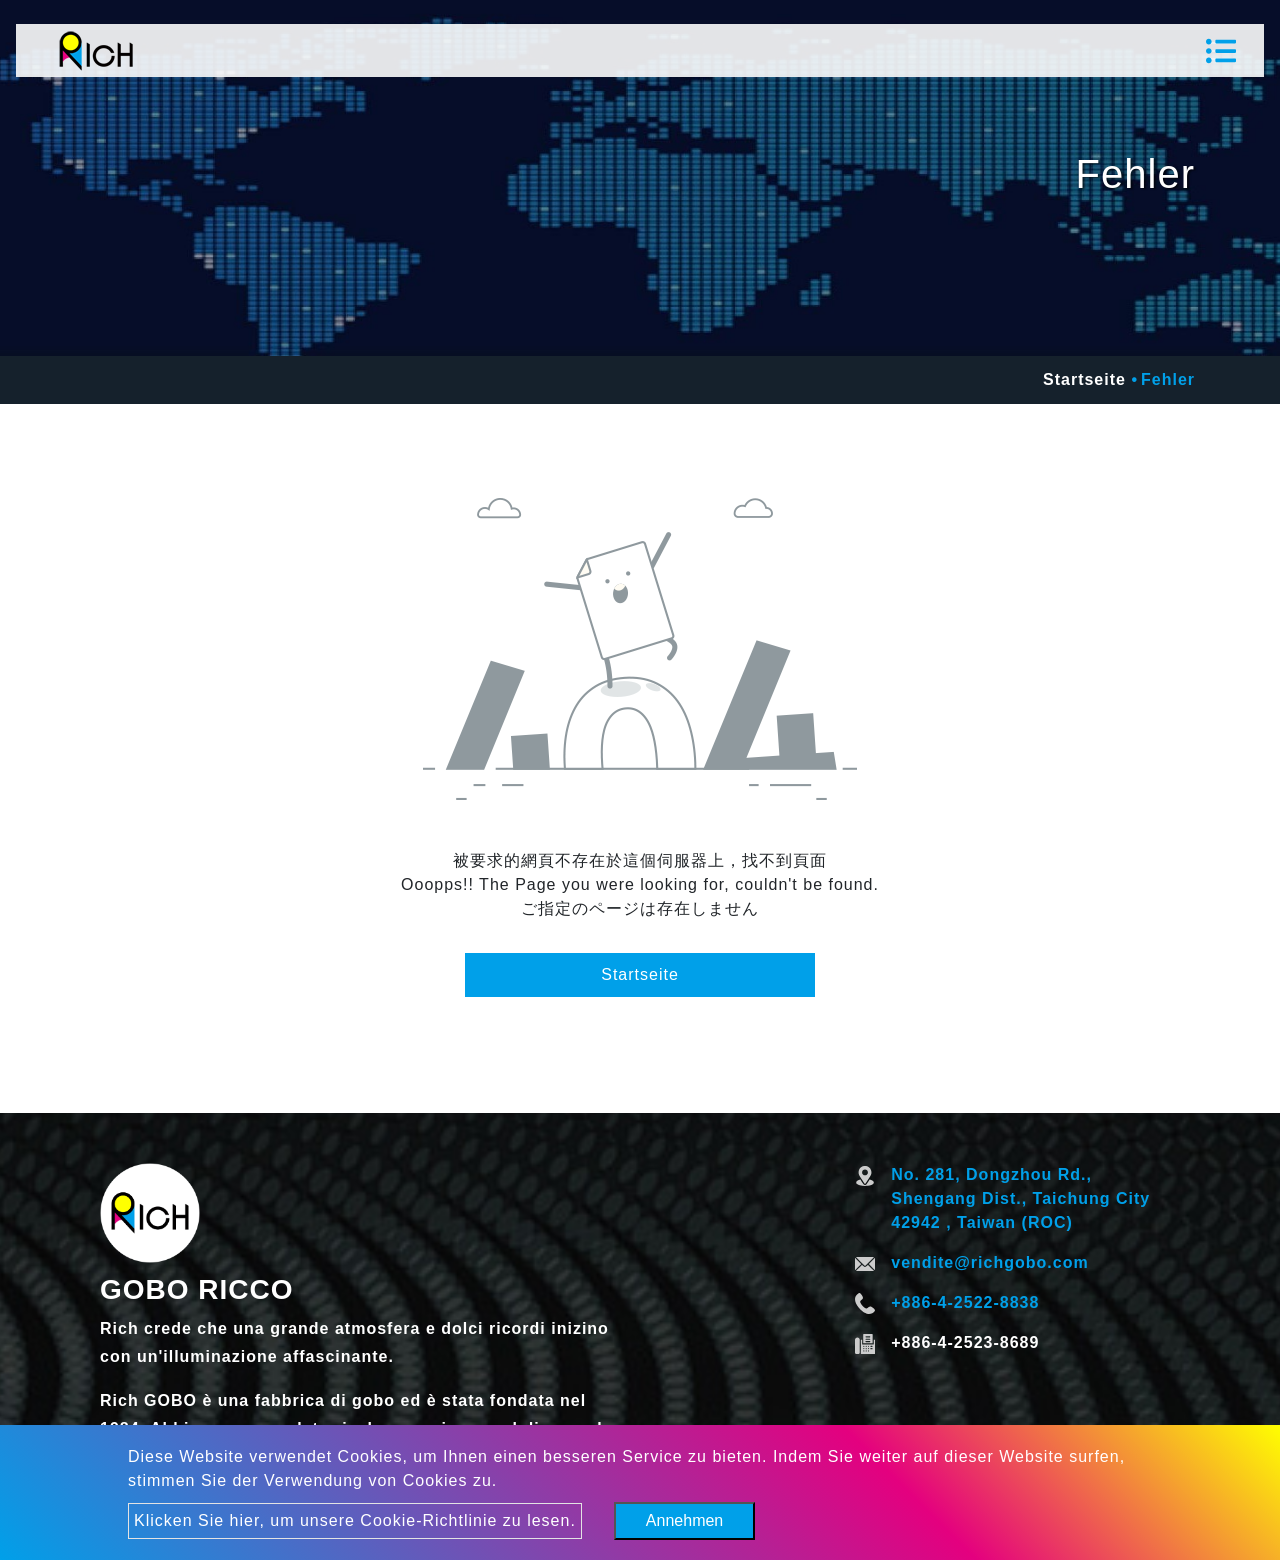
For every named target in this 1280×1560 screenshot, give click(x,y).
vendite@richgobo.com (989, 1262)
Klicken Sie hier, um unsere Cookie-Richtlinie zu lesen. (355, 1520)
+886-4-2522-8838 (965, 1302)
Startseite (1084, 379)
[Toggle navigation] (1221, 51)
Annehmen (684, 1520)
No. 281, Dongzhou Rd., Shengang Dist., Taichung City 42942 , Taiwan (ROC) (1020, 1198)
